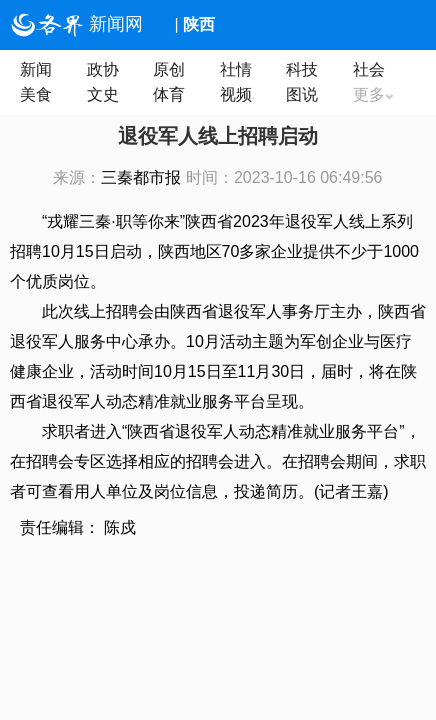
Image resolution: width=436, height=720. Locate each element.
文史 (103, 94)
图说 (302, 94)
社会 (369, 69)
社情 (236, 69)
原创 (169, 69)
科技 (302, 69)
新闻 (36, 69)
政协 (103, 69)
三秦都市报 (141, 177)
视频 (236, 94)
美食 (36, 94)
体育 (169, 94)
